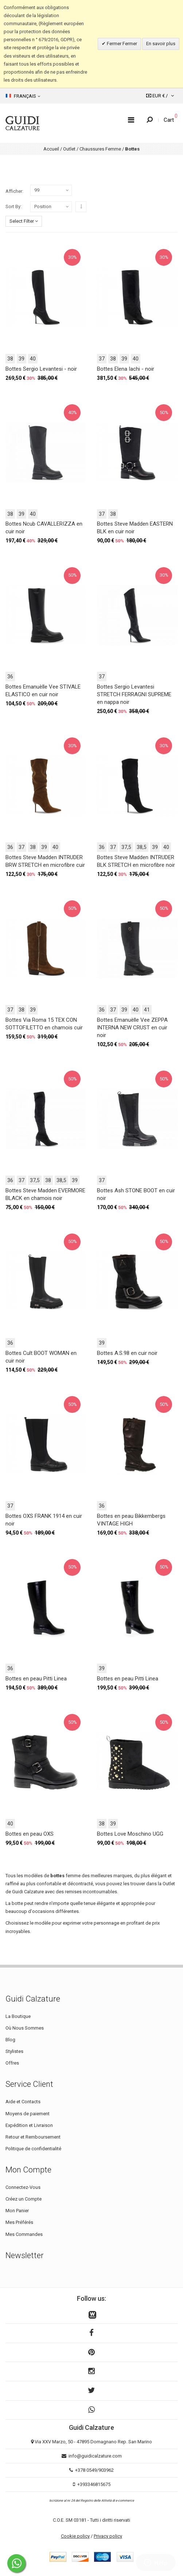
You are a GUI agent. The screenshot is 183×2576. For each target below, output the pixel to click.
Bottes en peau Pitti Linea (36, 1678)
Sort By (12, 206)
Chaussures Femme (100, 149)
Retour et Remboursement (33, 2137)
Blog (10, 2039)
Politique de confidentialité (33, 2148)
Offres (12, 2063)
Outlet (69, 149)
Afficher (13, 191)
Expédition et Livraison (29, 2125)
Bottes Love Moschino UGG (130, 1834)
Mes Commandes (24, 2234)
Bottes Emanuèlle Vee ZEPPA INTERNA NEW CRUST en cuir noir (132, 1027)
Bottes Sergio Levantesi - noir (41, 369)
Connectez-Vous (22, 2187)
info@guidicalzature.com (95, 2456)
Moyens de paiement (27, 2113)
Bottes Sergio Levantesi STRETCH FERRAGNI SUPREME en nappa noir (134, 694)
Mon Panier (17, 2210)
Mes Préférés (19, 2222)
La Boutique (18, 2016)
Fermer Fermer (121, 43)
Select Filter (23, 221)
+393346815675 (93, 2484)
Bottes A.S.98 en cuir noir (127, 1353)
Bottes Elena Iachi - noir (125, 369)
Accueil (51, 149)
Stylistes (14, 2051)
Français (22, 96)
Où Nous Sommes (24, 2028)
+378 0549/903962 (94, 2470)
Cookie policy (75, 2536)
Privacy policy (108, 2536)
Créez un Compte (23, 2199)
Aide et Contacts (22, 2101)
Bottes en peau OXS (29, 1834)
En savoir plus (160, 43)
